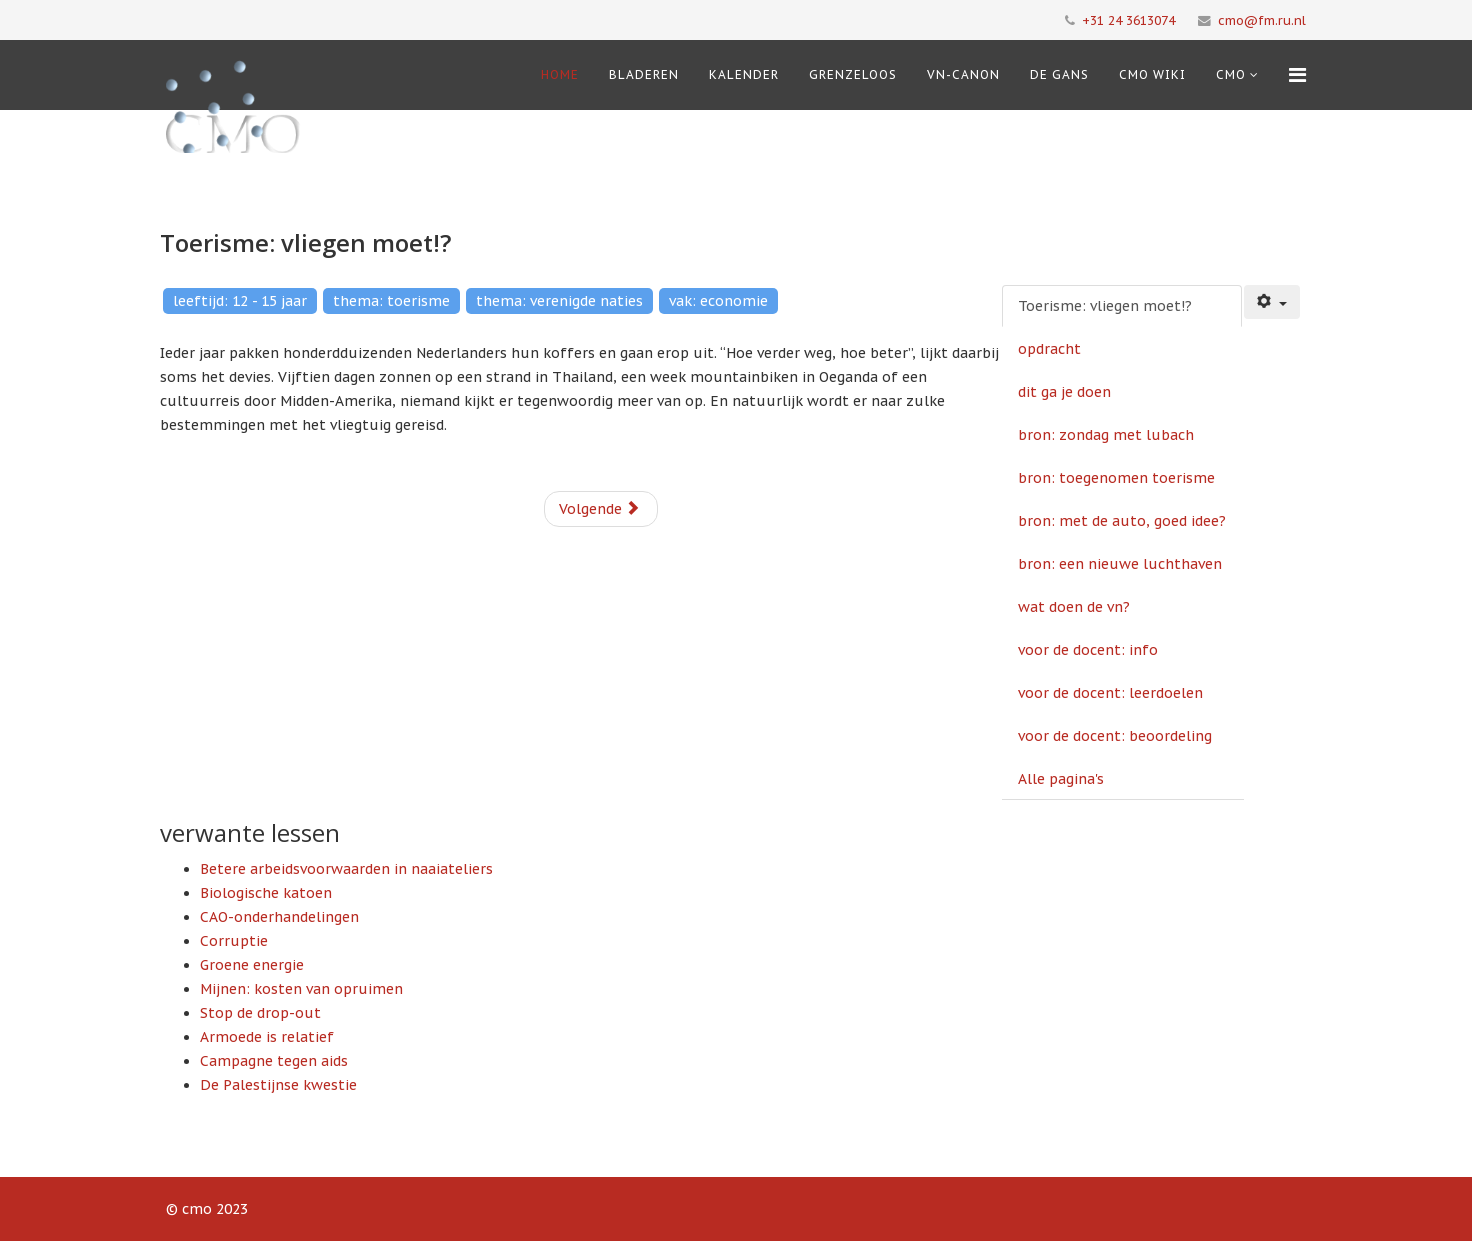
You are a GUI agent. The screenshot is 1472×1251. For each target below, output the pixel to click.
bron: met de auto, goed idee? (1122, 521)
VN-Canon (963, 74)
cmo (1231, 74)
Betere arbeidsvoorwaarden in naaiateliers (346, 869)
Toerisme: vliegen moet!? (1105, 306)
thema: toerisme (391, 301)
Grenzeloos (853, 74)
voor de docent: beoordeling (1115, 736)
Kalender (744, 74)
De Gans (1059, 74)
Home (560, 74)
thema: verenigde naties (559, 301)
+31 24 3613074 (1128, 20)
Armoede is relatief (267, 1037)
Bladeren (644, 74)
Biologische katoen (266, 893)
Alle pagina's (1061, 779)
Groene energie (252, 965)
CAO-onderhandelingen (279, 917)
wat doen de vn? (1074, 607)
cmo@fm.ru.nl (1262, 20)
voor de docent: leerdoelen (1110, 693)
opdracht (1049, 349)
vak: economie (718, 301)
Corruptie (234, 941)
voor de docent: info (1088, 650)
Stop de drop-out (260, 1013)
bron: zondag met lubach (1106, 435)
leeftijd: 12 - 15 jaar (240, 301)
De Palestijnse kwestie (278, 1085)
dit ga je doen (1064, 392)
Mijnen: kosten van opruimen (301, 989)
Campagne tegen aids (274, 1061)
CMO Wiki (1152, 74)
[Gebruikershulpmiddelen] (1272, 302)
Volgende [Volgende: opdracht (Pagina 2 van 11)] (599, 509)
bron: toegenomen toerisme (1116, 478)
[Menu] (1297, 75)
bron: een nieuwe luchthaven (1120, 564)
